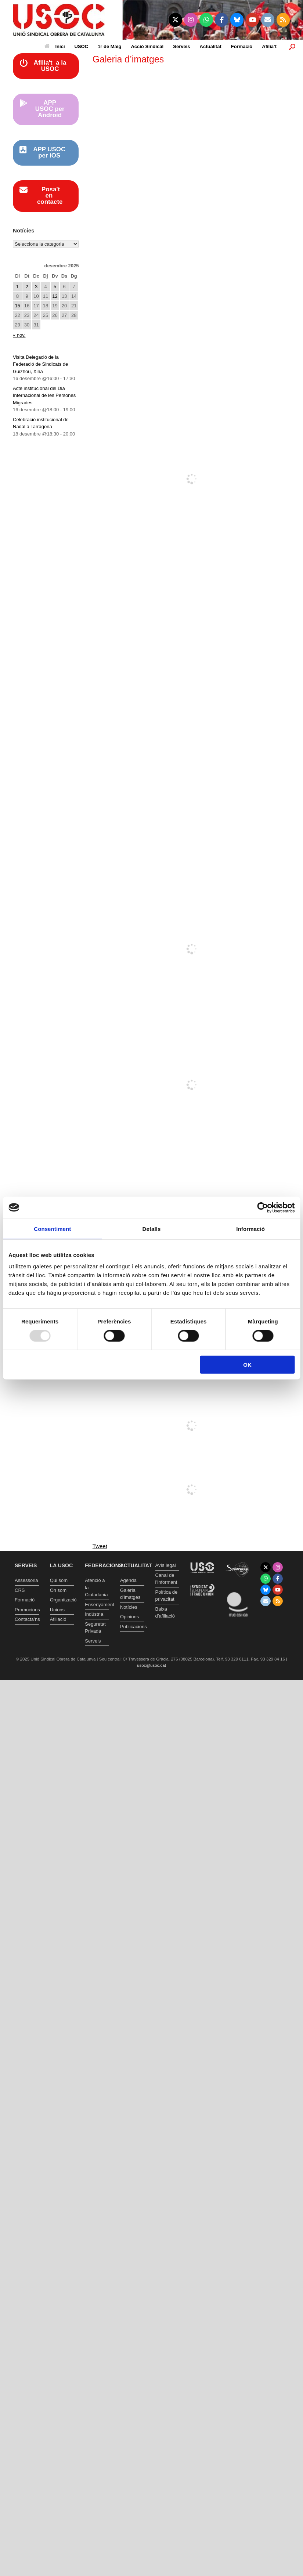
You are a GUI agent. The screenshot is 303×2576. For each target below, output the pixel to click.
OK (247, 1365)
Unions (57, 1609)
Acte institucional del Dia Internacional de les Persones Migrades (44, 395)
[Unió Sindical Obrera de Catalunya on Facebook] (221, 20)
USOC (82, 46)
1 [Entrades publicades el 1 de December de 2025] (17, 286)
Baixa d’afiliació (165, 1612)
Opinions (129, 1616)
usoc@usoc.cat (151, 1665)
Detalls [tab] (152, 1228)
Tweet (100, 1546)
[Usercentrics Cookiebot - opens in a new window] (262, 1207)
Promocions (27, 1609)
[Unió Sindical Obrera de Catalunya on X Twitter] (175, 20)
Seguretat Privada (95, 1627)
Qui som (59, 1580)
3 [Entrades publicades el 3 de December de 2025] (36, 286)
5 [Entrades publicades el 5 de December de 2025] (55, 286)
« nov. (19, 335)
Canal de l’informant (166, 1578)
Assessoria (26, 1580)
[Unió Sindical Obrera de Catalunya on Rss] (283, 20)
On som (58, 1590)
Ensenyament (97, 1604)
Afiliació (58, 1619)
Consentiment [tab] (52, 1228)
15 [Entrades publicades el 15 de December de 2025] (17, 305)
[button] (292, 46)
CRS (20, 1590)
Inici (54, 46)
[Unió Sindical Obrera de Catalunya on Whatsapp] (206, 20)
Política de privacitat (166, 1595)
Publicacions (132, 1626)
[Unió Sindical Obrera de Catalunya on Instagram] (191, 20)
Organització (62, 1600)
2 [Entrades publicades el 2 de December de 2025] (26, 286)
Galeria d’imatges (130, 1593)
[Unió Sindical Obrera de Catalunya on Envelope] (268, 20)
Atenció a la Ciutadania (96, 1587)
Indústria (94, 1614)
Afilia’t (269, 46)
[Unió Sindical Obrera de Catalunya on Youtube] (252, 20)
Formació (242, 46)
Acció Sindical (147, 46)
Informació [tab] (250, 1228)
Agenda (128, 1580)
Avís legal (165, 1565)
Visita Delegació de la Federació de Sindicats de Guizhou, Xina (40, 364)
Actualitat (210, 46)
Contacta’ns (27, 1619)
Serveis (181, 46)
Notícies (128, 1607)
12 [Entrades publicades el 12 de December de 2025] (54, 296)
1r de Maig (109, 46)
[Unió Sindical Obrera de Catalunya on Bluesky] (237, 20)
